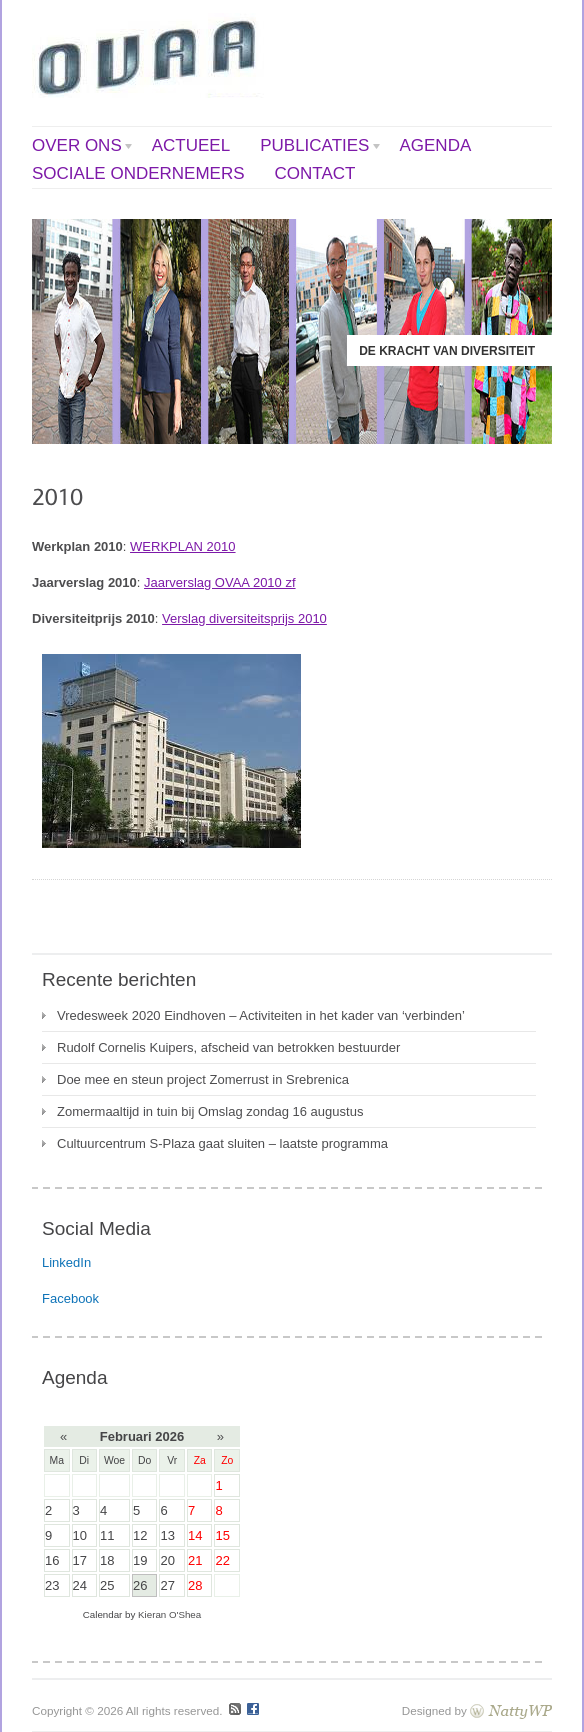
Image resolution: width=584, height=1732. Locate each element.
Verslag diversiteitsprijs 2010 (244, 618)
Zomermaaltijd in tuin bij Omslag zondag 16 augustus (210, 1111)
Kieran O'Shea (169, 1614)
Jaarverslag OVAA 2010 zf (220, 582)
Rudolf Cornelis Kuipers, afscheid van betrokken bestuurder (228, 1047)
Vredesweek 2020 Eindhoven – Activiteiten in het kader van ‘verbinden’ (261, 1015)
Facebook (70, 1298)
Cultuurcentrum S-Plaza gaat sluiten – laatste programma (222, 1143)
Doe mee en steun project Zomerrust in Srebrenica (203, 1079)
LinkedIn (66, 1262)
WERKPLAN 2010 (183, 546)
